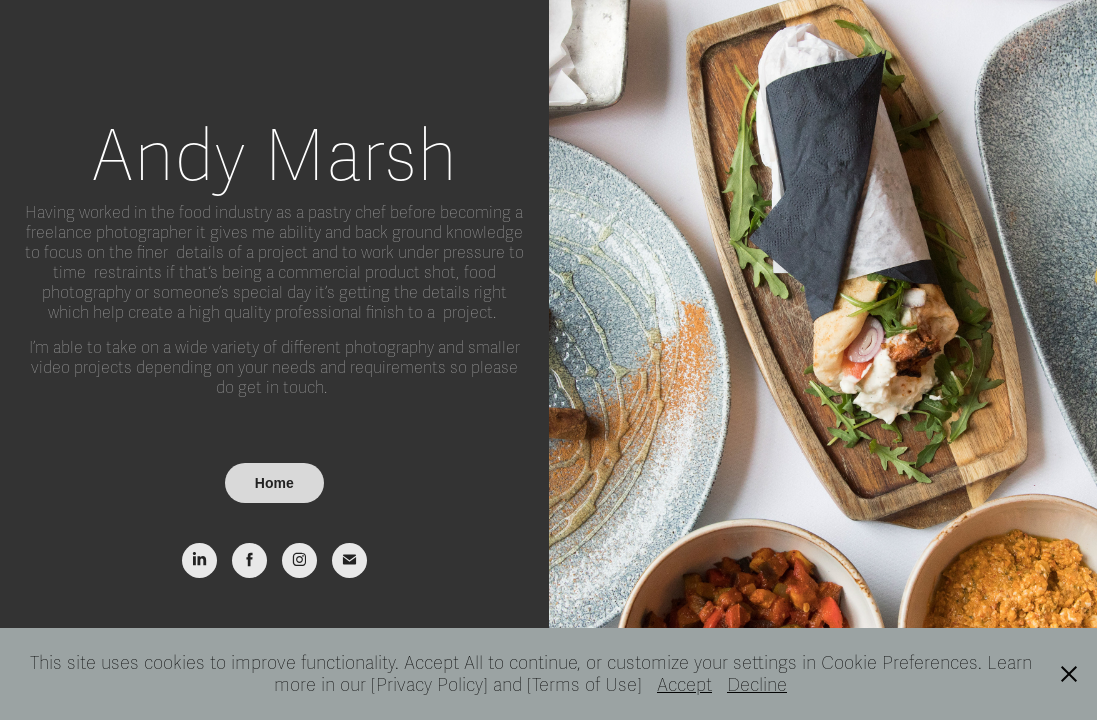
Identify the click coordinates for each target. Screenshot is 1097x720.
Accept (684, 685)
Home (274, 483)
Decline (757, 685)
